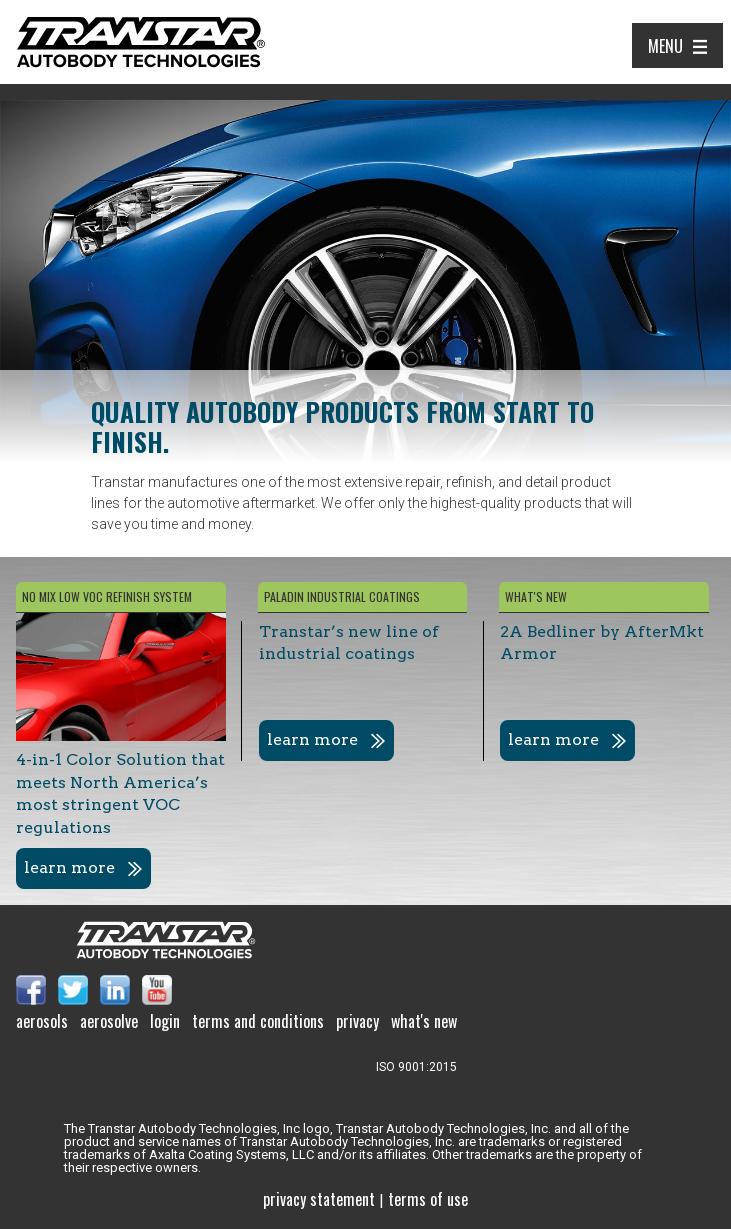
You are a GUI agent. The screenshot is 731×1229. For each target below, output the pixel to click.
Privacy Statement (319, 1199)
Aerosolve (109, 1021)
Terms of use (428, 1199)
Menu (665, 46)
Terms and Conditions (258, 1021)
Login (165, 1021)
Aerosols (42, 1021)
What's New (424, 1021)
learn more (69, 867)
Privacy (357, 1021)
